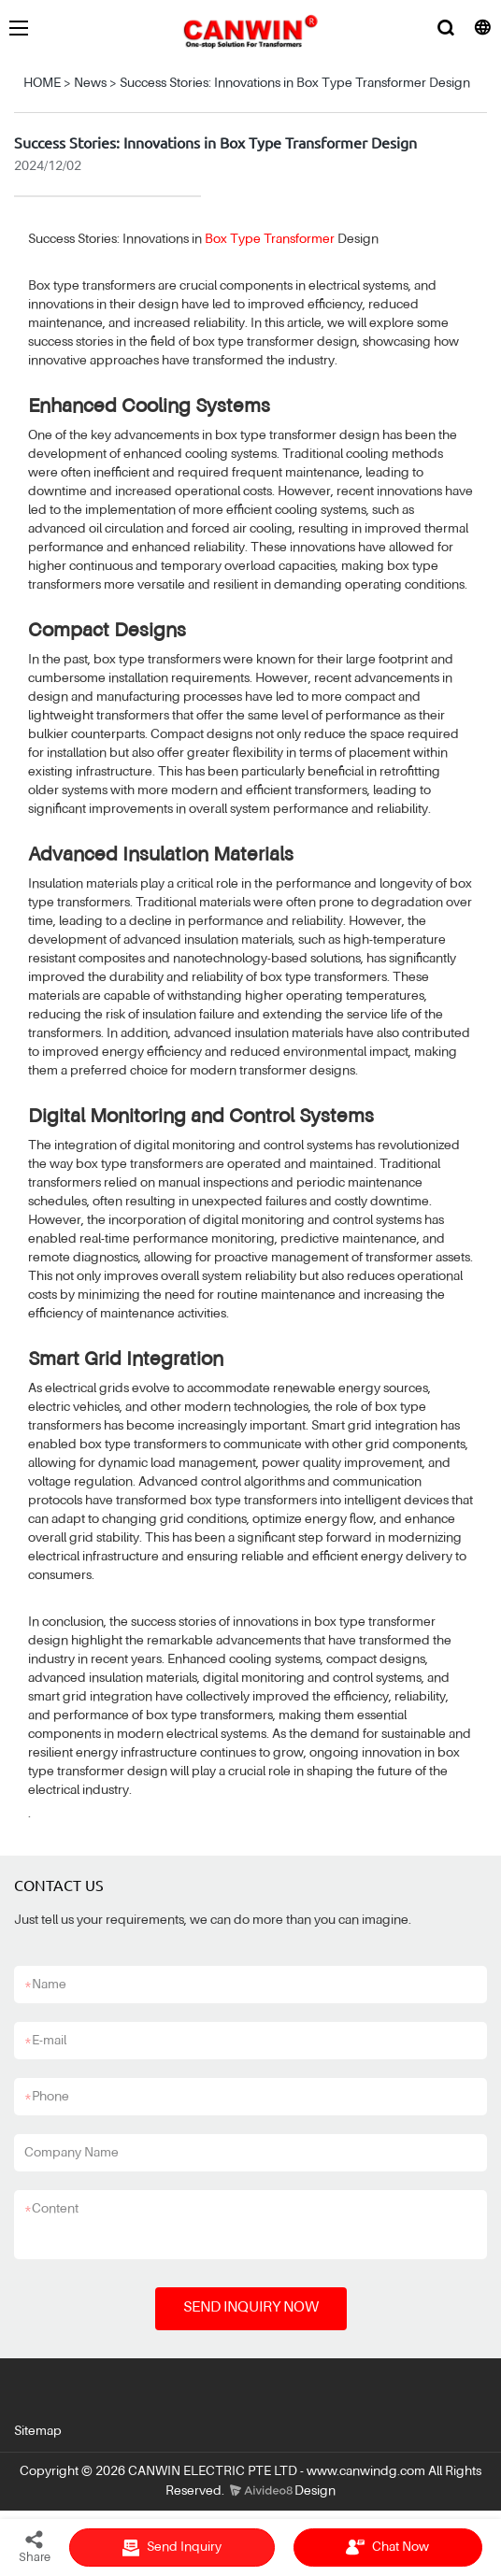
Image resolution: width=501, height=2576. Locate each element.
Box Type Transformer (270, 239)
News (90, 83)
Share (34, 2546)
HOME (42, 83)
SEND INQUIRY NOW (251, 2307)
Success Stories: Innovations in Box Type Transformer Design (295, 83)
